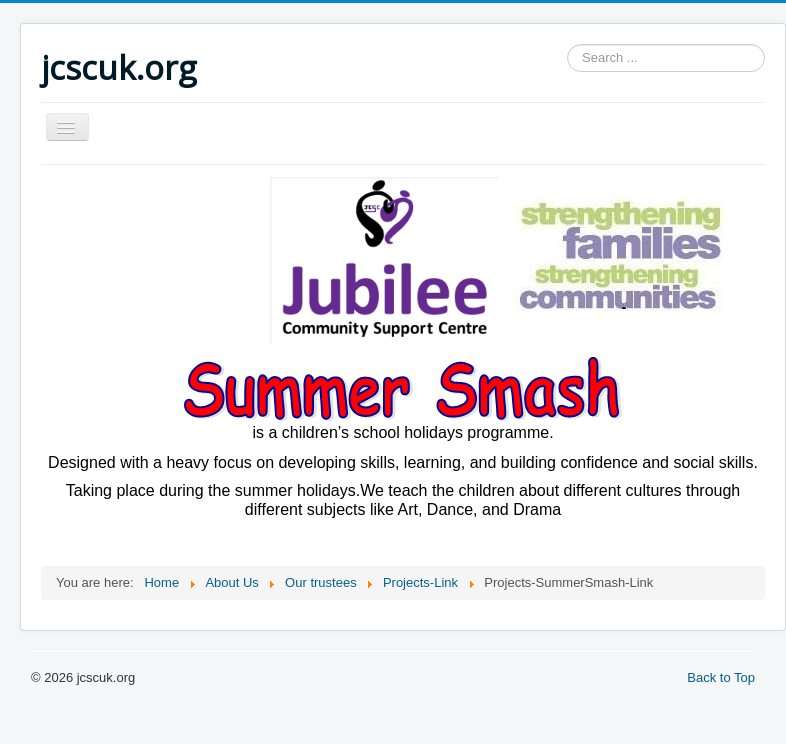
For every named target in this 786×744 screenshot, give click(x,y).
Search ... (567, 44)
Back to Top (721, 677)
